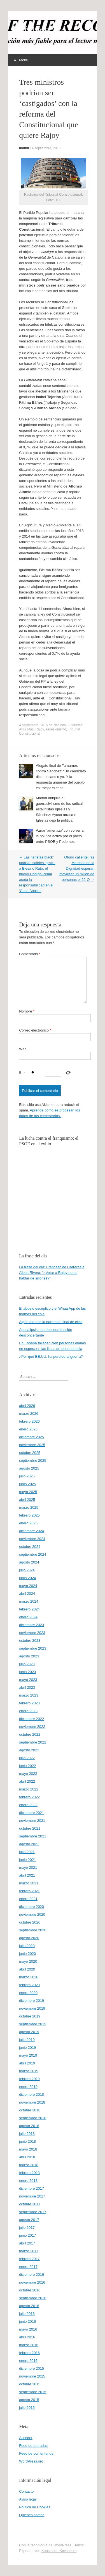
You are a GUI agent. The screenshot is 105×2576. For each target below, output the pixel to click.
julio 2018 (27, 2134)
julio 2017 (27, 2227)
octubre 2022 (29, 1734)
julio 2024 (27, 1570)
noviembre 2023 (32, 1633)
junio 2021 (27, 1860)
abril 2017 (27, 2243)
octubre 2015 (29, 2384)
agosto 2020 (29, 1938)
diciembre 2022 (31, 1719)
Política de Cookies (34, 2507)
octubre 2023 (29, 1640)
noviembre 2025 (32, 1445)
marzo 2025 (28, 1507)
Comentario (29, 954)
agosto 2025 (29, 1468)
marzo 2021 (28, 1883)
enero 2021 (28, 1899)
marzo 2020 (28, 1977)
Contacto (26, 2491)
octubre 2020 (29, 1922)
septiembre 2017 (32, 2212)
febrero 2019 (29, 2079)
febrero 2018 (29, 2173)
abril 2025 (27, 1500)
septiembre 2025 (32, 1460)
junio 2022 (27, 1766)
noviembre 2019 (32, 2008)
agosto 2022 (29, 1750)
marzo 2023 (28, 1695)
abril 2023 (27, 1687)
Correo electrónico (35, 1030)
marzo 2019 (28, 2071)
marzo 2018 (28, 2165)
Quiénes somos (31, 2515)
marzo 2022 (28, 1789)
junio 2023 (27, 1672)
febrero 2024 (29, 1609)
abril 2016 (27, 2337)
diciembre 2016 (31, 2274)
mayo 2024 (28, 1586)
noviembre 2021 (32, 1820)
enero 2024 (28, 1617)
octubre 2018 (29, 2110)
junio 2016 (27, 2321)
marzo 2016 (28, 2345)
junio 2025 (27, 1484)
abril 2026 (27, 1406)
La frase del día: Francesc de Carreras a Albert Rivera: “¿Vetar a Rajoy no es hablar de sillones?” (51, 1272)
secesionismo (56, 729)
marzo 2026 (28, 1413)
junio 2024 (27, 1578)
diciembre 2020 (31, 1907)
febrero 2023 (29, 1703)
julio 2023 (27, 1664)
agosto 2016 (29, 2306)
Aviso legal (28, 2499)
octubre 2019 (29, 2016)
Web (23, 1049)
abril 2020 (27, 1969)
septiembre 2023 (32, 1648)
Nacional (60, 725)
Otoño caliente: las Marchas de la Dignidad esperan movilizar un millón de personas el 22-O (76, 868)
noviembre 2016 (32, 2282)
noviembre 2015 (32, 2376)
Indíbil (24, 148)
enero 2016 (28, 2361)
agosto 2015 (29, 2400)
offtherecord (42, 30)
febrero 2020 (29, 1985)
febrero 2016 (29, 2353)
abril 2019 (27, 2063)
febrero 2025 (29, 1515)
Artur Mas (26, 729)
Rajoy (40, 729)
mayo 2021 (28, 1867)
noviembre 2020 (32, 1914)
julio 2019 (27, 2040)
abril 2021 (27, 1875)
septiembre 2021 (32, 1836)
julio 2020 (27, 1946)
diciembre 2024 (31, 1531)
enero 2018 (28, 2180)
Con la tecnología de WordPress (45, 2545)
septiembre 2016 (32, 2298)
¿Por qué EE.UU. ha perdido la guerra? (51, 1356)
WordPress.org (31, 2461)
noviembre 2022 (32, 1727)
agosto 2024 (29, 1562)
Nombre (26, 1011)
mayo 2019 (28, 2055)
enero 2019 (28, 2087)
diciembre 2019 (31, 2000)
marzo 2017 (28, 2251)
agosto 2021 (29, 1844)
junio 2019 (27, 2047)
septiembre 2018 (32, 2118)
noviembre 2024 (32, 1539)
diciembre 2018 (31, 2094)
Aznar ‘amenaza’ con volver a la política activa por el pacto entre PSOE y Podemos (59, 836)
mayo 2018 (28, 2149)
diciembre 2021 (31, 1813)
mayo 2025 (28, 1492)
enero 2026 (28, 1429)
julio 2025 (27, 1476)
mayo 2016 (28, 2329)
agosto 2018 (29, 2126)
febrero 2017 (29, 2259)
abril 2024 (27, 1593)
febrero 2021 (29, 1891)
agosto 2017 (29, 2220)
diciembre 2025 (31, 1437)
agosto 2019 (29, 2032)
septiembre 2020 (32, 1930)
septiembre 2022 (32, 1742)
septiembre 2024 (32, 1554)
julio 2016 (27, 2314)
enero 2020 (28, 1993)
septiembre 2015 (32, 2392)
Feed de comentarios (36, 2453)
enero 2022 (28, 1805)
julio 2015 (27, 2407)
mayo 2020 (28, 1961)
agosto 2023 (29, 1656)
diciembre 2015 (31, 2368)
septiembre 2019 (32, 2024)
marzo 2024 (28, 1601)
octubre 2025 (29, 1453)
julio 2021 (27, 1852)
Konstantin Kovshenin (59, 2551)
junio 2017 (27, 2235)
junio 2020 (27, 1953)
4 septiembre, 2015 (46, 148)
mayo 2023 (28, 1680)
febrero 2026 (29, 1421)
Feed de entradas (33, 2445)
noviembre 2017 (32, 2196)
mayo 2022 (28, 1773)
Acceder (25, 2438)
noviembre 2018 (32, 2102)
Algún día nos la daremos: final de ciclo (50, 1322)
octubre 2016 (29, 2290)
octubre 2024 (29, 1546)
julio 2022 (27, 1758)
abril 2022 (27, 1781)
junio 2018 (27, 2141)
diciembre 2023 (31, 1625)
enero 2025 (28, 1523)
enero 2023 (28, 1711)
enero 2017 (28, 2267)
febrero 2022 (29, 1797)
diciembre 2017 (31, 2188)
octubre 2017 (29, 2204)
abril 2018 (27, 2157)
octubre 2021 (29, 1828)
